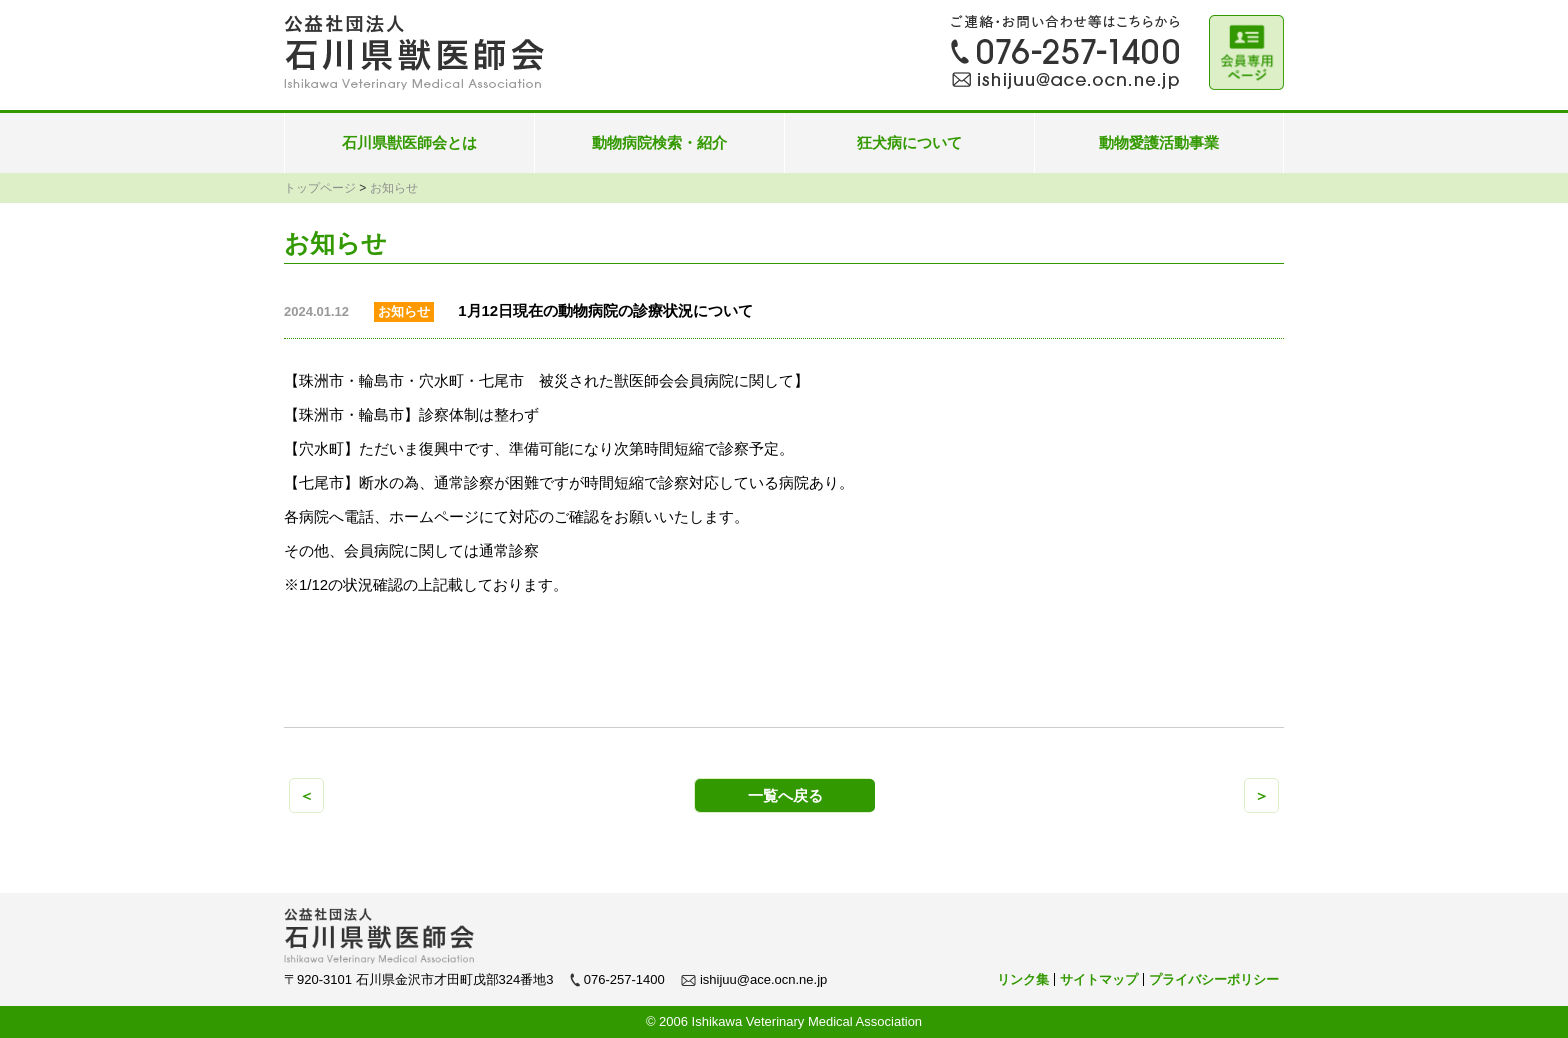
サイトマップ (1099, 979)
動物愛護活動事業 (1159, 142)
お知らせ (394, 188)
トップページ (320, 188)
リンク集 (1023, 979)
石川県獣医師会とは (409, 142)
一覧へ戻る (785, 795)
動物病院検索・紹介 (659, 142)
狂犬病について (909, 142)
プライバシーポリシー (1214, 979)
